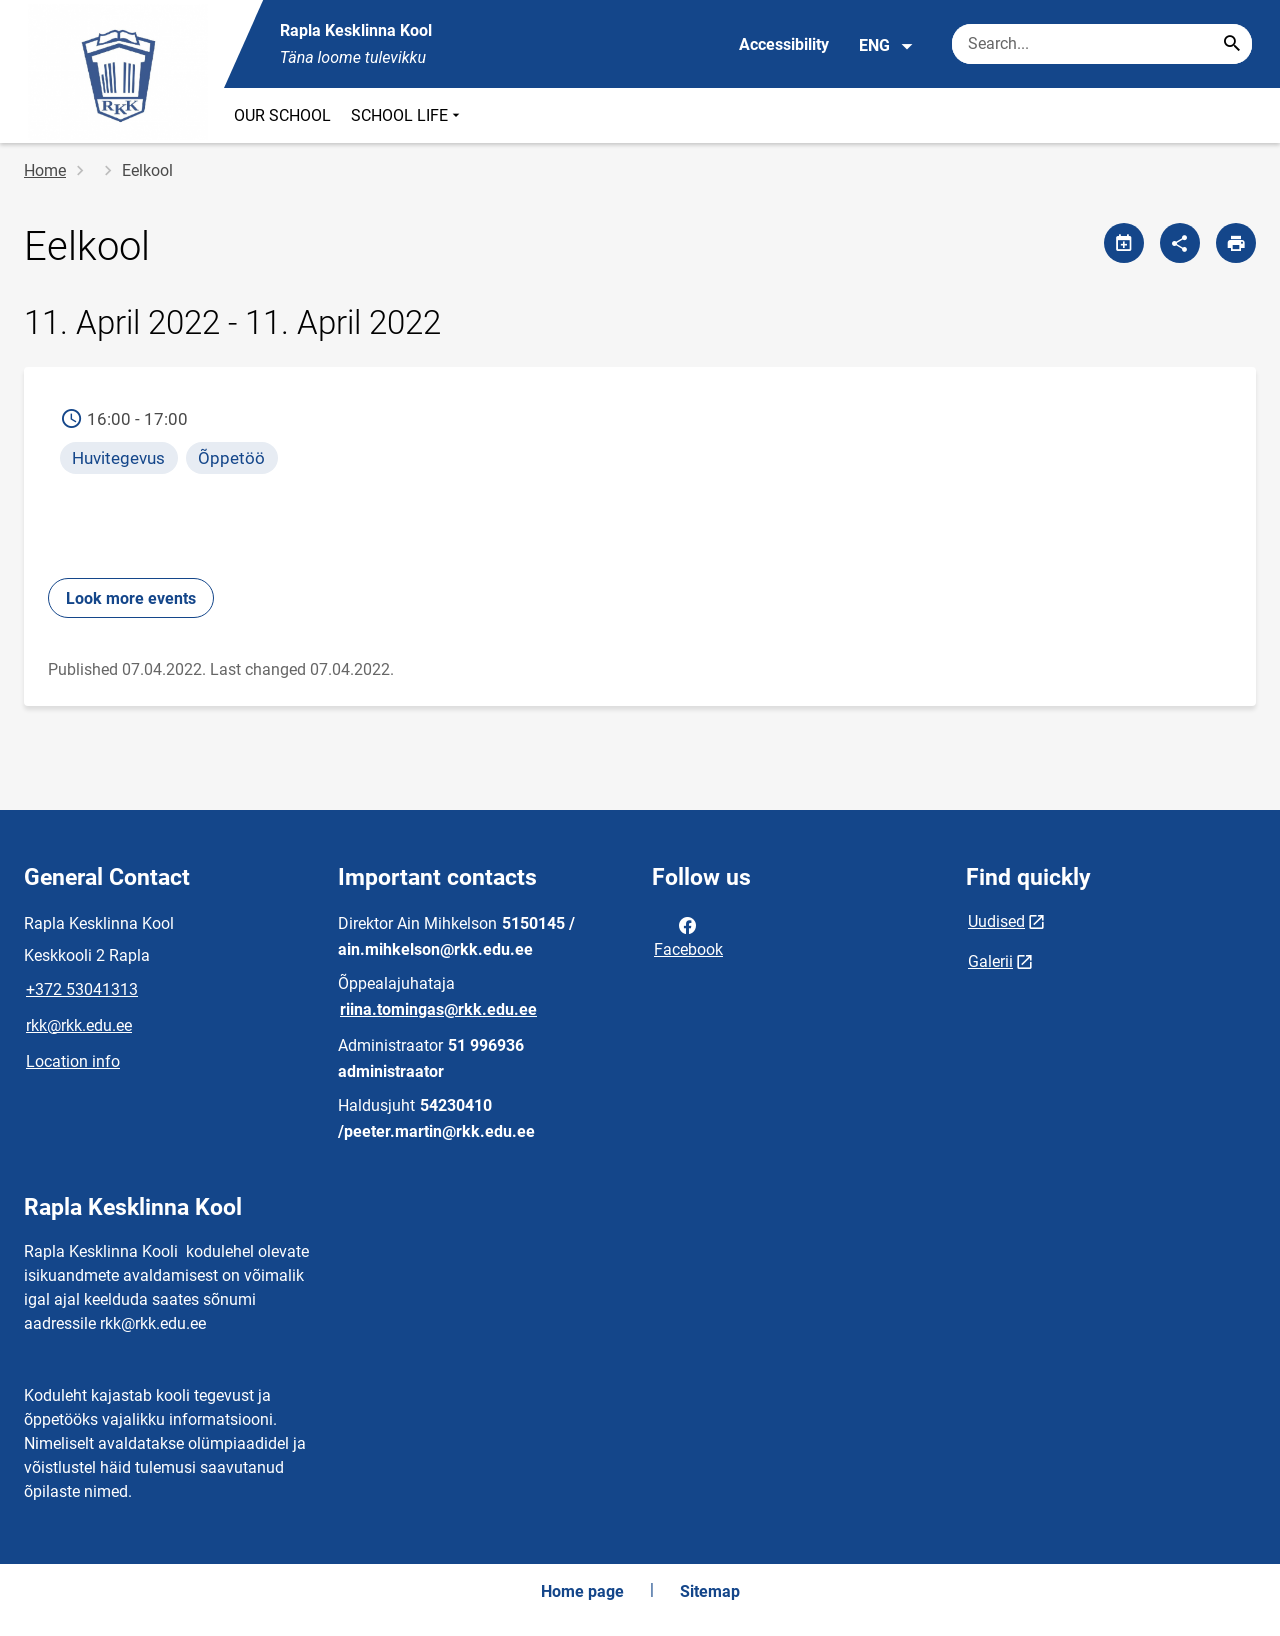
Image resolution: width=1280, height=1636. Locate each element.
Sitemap (710, 1591)
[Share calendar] (1124, 243)
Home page (582, 1591)
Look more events (131, 598)
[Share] (1180, 243)
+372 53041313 (82, 989)
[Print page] (1236, 243)
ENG (886, 46)
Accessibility (784, 44)
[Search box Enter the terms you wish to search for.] (1102, 44)
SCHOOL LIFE (407, 115)
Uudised (996, 921)
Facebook (688, 936)
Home (45, 170)
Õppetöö (231, 458)
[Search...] (1232, 44)
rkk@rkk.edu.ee (79, 1025)
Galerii (990, 961)
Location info (73, 1061)
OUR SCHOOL (282, 115)
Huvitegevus (118, 458)
